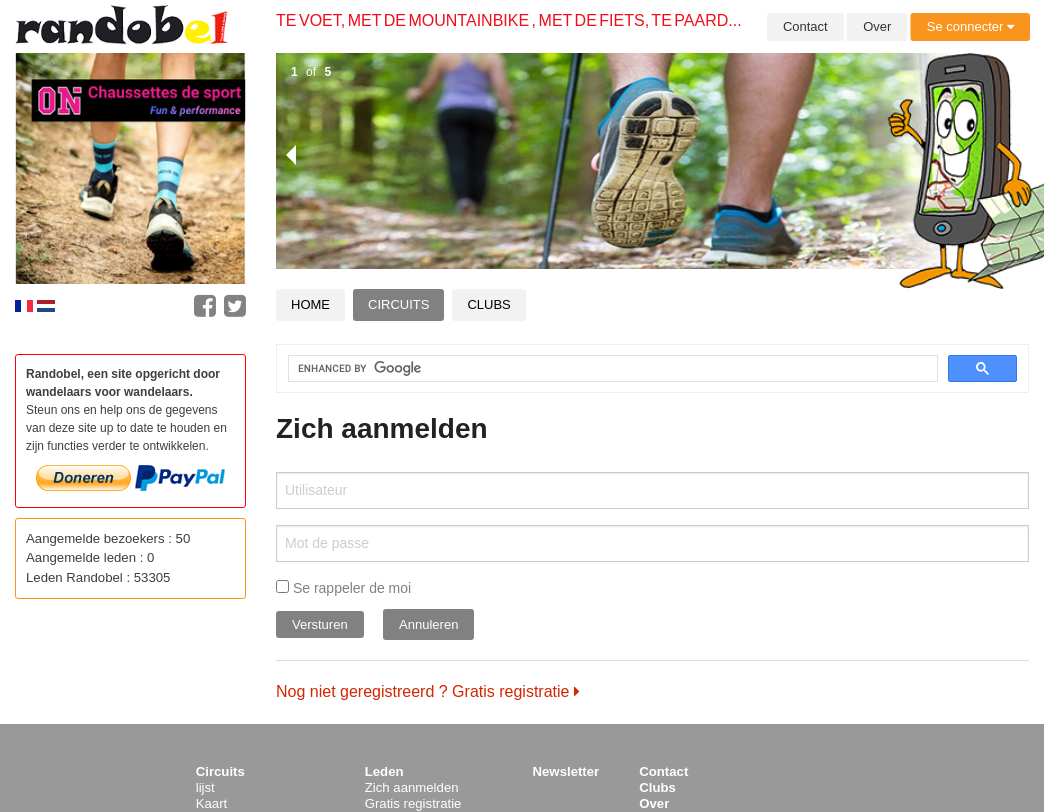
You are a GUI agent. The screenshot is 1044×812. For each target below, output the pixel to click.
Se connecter (970, 26)
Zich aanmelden (412, 787)
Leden (384, 771)
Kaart (212, 803)
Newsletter (566, 771)
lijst (205, 787)
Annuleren (428, 624)
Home (310, 304)
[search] (601, 369)
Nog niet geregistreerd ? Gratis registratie (428, 691)
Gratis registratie (413, 803)
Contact (805, 26)
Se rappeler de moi (343, 588)
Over (877, 26)
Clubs (488, 304)
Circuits (398, 304)
